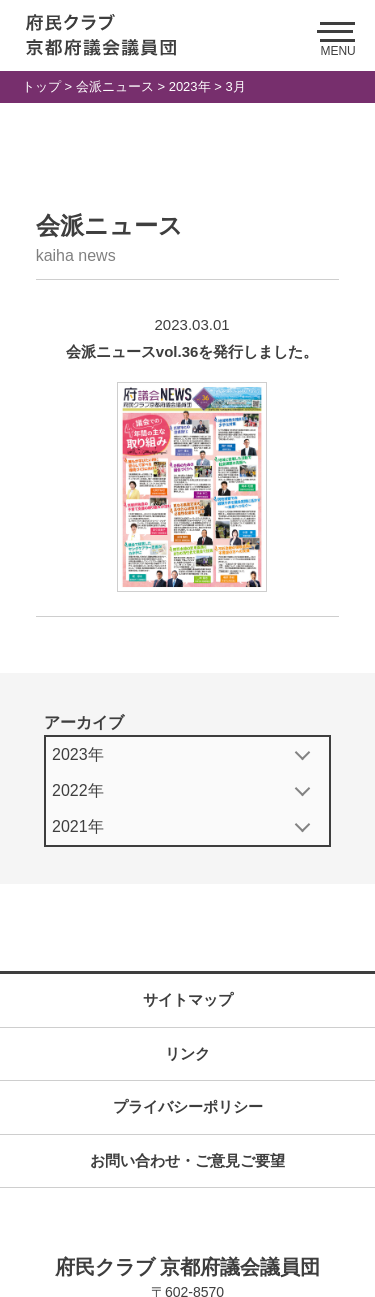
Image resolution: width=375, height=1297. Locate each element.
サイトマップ (188, 999)
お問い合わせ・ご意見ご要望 (187, 1160)
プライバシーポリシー (188, 1106)
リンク (187, 1053)
